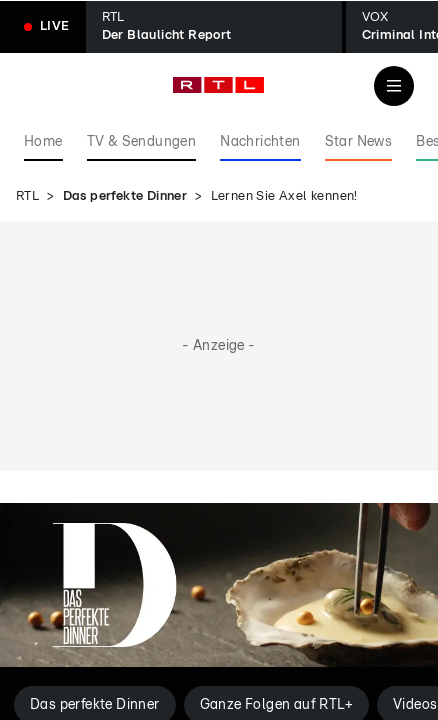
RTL (27, 196)
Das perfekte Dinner (125, 196)
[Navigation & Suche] (394, 86)
